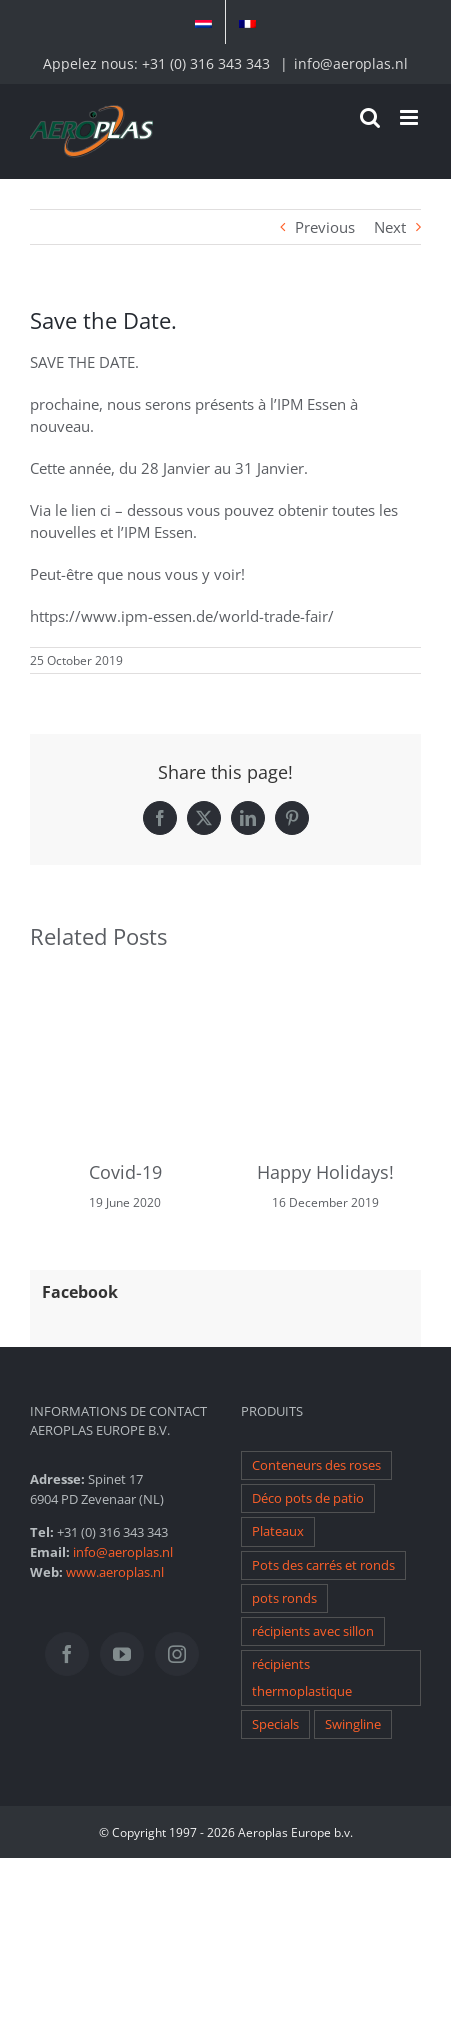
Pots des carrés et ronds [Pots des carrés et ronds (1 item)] (323, 1565)
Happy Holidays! (325, 1172)
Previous (325, 227)
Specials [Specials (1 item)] (275, 1724)
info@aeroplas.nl (351, 63)
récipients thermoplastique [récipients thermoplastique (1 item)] (302, 1678)
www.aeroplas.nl (115, 1572)
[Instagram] (177, 1654)
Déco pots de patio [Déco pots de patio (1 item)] (308, 1498)
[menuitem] (203, 22)
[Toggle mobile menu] (410, 117)
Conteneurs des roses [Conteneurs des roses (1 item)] (316, 1465)
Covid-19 (125, 1172)
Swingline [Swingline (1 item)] (353, 1724)
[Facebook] (67, 1654)
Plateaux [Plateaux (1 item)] (278, 1531)
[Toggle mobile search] (370, 117)
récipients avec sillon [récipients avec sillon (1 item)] (313, 1631)
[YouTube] (122, 1654)
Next (390, 227)
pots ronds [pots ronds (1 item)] (284, 1598)
